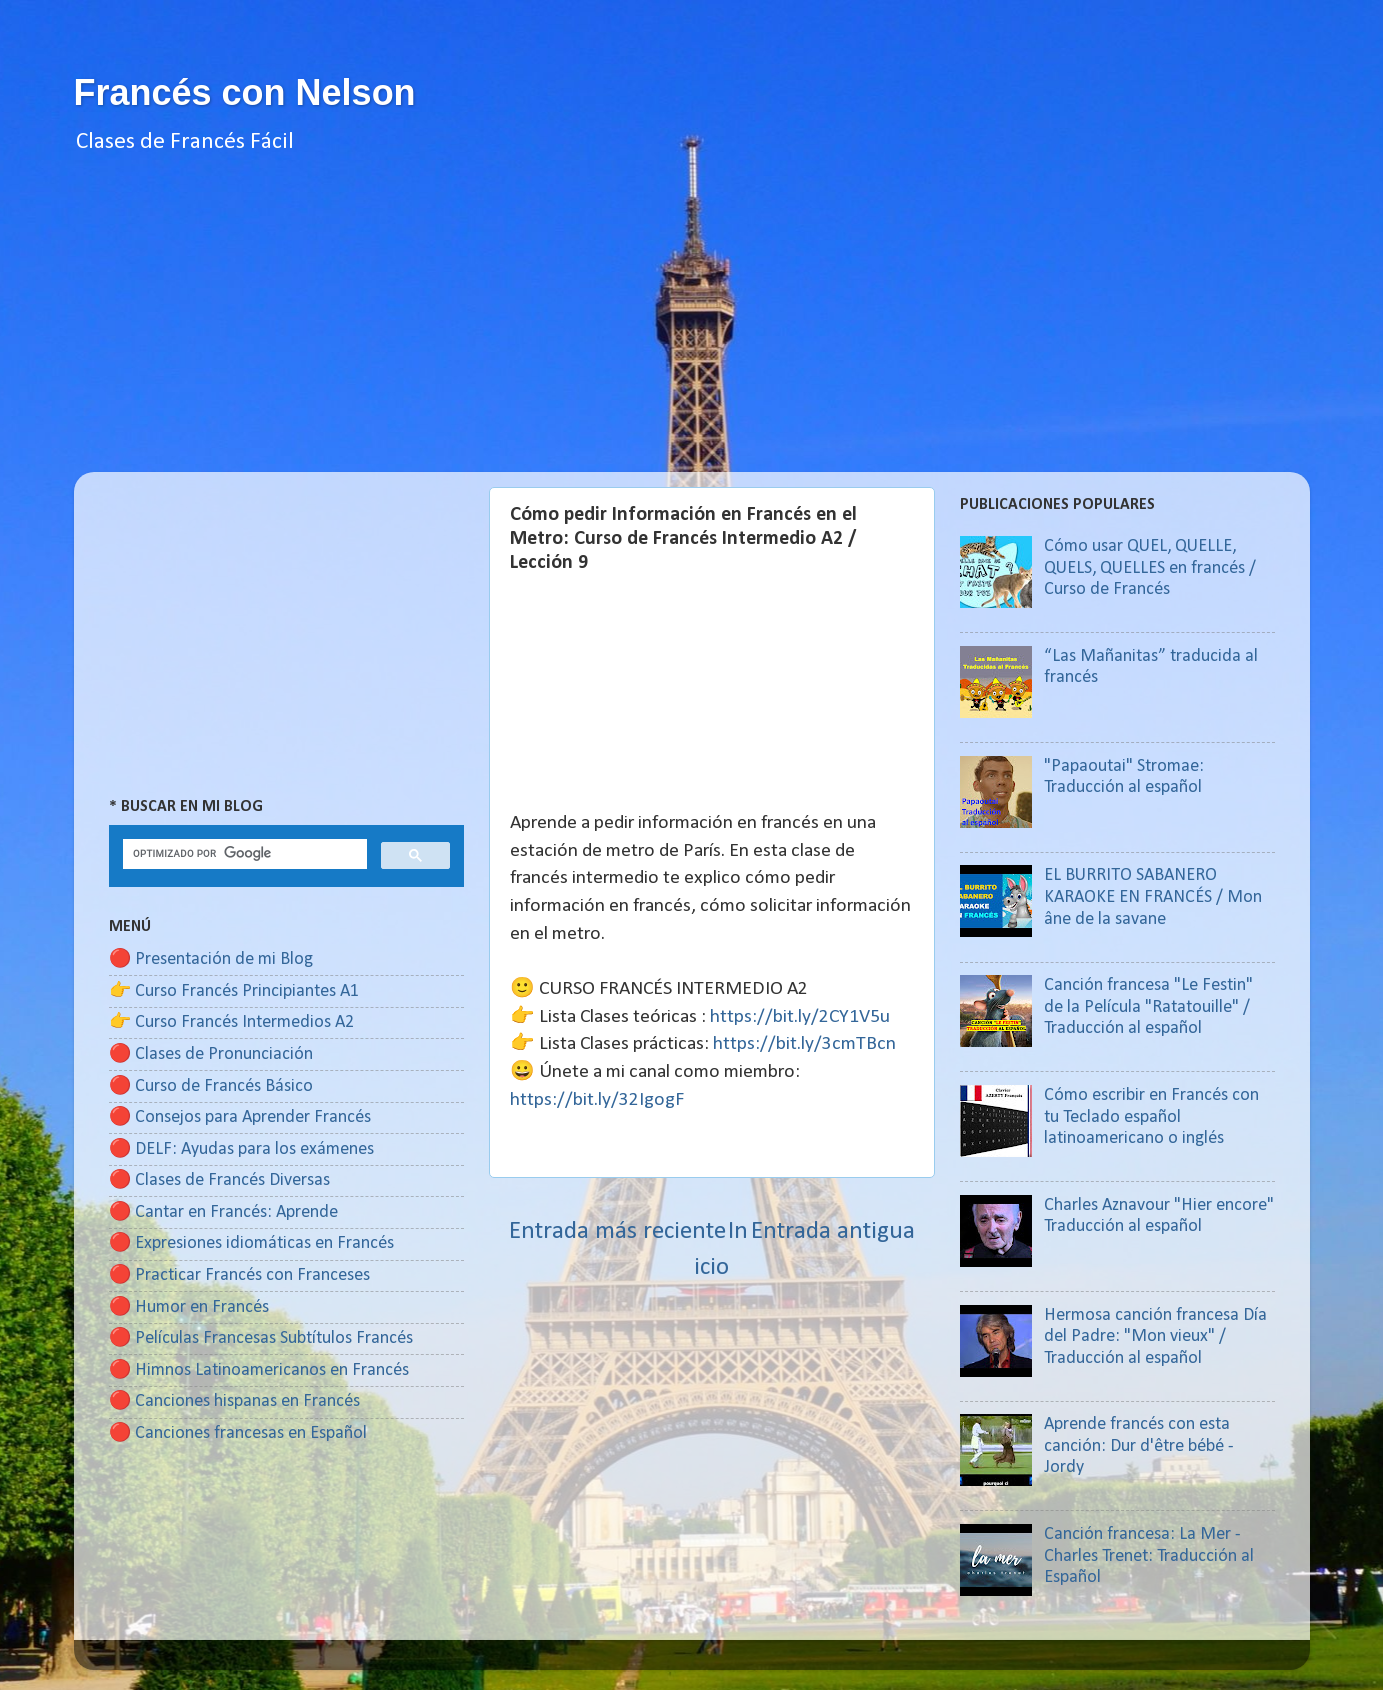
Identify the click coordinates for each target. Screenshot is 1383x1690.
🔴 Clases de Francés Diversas (219, 1180)
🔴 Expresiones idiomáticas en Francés (251, 1243)
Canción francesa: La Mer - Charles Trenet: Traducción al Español (1149, 1556)
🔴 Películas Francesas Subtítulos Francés (261, 1338)
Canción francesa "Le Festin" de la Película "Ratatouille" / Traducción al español (1148, 1007)
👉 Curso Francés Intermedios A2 (231, 1022)
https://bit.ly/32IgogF (597, 1100)
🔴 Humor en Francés (189, 1307)
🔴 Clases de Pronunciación (211, 1054)
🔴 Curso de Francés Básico (211, 1086)
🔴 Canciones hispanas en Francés (234, 1401)
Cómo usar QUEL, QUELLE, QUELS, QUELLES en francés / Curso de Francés (1150, 568)
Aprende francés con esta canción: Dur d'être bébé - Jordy (1139, 1446)
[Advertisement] (692, 332)
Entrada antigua (833, 1231)
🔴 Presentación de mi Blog (211, 959)
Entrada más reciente (617, 1231)
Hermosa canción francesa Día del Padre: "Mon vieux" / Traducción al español (1155, 1337)
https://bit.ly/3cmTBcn (804, 1044)
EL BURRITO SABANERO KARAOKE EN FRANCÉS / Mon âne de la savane (1153, 897)
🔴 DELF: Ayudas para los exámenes (241, 1149)
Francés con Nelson (245, 92)
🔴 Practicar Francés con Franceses (239, 1275)
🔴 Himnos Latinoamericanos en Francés (259, 1370)
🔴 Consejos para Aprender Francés (240, 1117)
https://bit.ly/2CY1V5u (800, 1017)
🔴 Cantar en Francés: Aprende (223, 1212)
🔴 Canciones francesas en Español (238, 1433)
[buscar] (243, 853)
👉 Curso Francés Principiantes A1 (234, 991)
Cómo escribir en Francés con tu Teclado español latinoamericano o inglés (1151, 1117)
